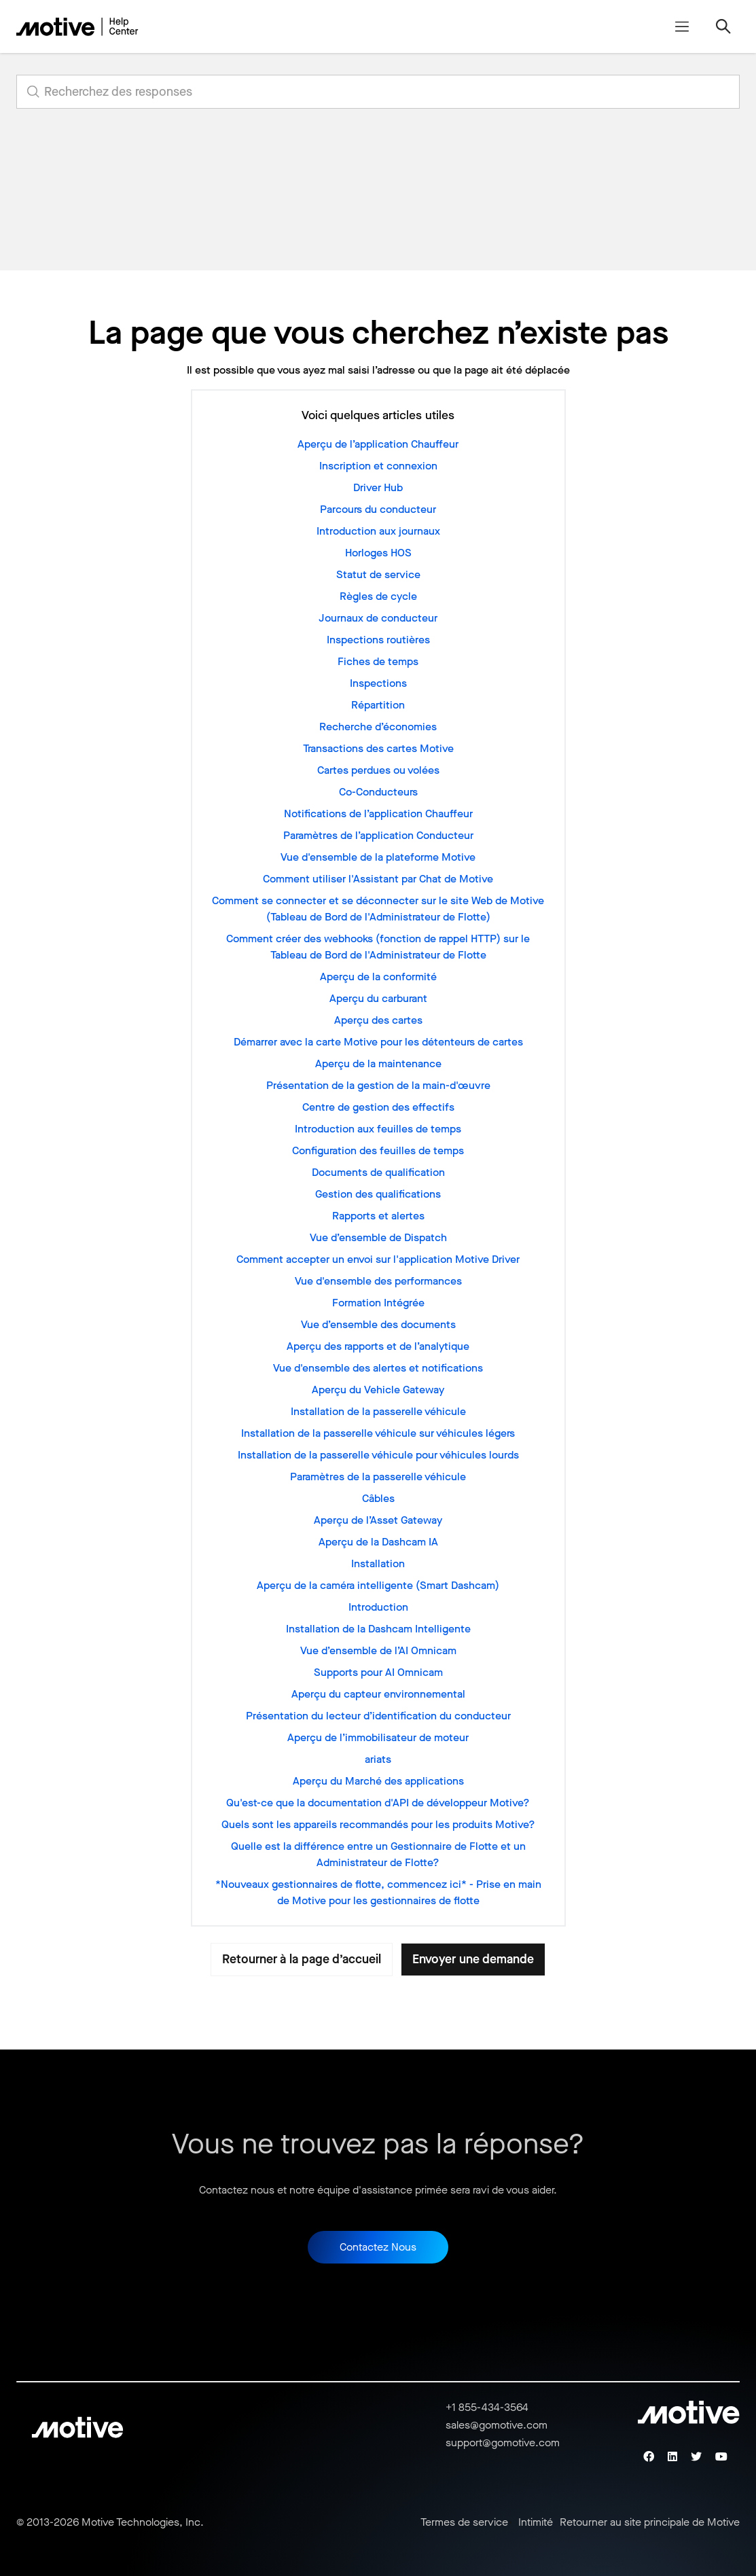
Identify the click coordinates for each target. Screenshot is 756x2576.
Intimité (535, 2522)
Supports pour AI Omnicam (378, 1672)
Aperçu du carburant (378, 998)
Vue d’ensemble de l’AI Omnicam (378, 1650)
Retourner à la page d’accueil (301, 1959)
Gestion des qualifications (378, 1194)
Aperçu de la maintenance (378, 1063)
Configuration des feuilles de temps (378, 1150)
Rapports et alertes (378, 1216)
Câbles (378, 1498)
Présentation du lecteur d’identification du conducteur (378, 1716)
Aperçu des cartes (378, 1020)
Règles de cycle (378, 596)
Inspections (378, 683)
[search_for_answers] (378, 92)
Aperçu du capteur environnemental (378, 1694)
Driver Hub (378, 487)
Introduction (378, 1607)
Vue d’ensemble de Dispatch (378, 1237)
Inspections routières (378, 639)
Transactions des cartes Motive (378, 748)
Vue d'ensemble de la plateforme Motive (378, 857)
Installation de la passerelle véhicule (378, 1411)
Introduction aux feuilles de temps (378, 1129)
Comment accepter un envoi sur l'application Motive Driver (378, 1259)
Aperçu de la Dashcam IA (378, 1542)
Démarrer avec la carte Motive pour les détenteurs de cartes (378, 1042)
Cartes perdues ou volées (378, 770)
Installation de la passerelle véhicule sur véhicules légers (378, 1433)
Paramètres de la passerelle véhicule (378, 1476)
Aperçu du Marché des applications (378, 1781)
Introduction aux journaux (378, 531)
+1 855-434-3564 (487, 2407)
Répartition (378, 705)
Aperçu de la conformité (378, 976)
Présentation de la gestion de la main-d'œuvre (378, 1085)
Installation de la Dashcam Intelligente (378, 1629)
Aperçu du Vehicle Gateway (378, 1389)
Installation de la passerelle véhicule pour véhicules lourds (378, 1455)
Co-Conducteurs (378, 792)
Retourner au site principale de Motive (650, 2522)
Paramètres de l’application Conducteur (378, 835)
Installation (378, 1563)
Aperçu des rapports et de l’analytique (378, 1346)
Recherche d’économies (378, 726)
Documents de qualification (378, 1172)
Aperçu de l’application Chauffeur (378, 444)
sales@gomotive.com (496, 2425)
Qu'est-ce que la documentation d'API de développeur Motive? (378, 1802)
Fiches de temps (378, 661)
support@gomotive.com (503, 2442)
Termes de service (464, 2522)
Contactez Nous (378, 2247)
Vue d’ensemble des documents (378, 1324)
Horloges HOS (378, 552)
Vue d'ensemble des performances (378, 1281)
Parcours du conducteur (378, 509)
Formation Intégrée (378, 1302)
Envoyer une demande (473, 1959)
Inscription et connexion (378, 466)
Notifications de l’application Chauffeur (378, 813)
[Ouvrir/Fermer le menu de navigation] (681, 26)
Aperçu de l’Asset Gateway (378, 1520)
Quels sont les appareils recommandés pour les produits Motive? (378, 1824)
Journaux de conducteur (378, 618)
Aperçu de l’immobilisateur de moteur (378, 1737)
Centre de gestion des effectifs (378, 1107)
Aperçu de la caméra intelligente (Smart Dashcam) (378, 1585)
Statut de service (378, 574)
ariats (378, 1759)
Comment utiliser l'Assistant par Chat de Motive (378, 879)
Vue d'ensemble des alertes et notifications (378, 1368)
